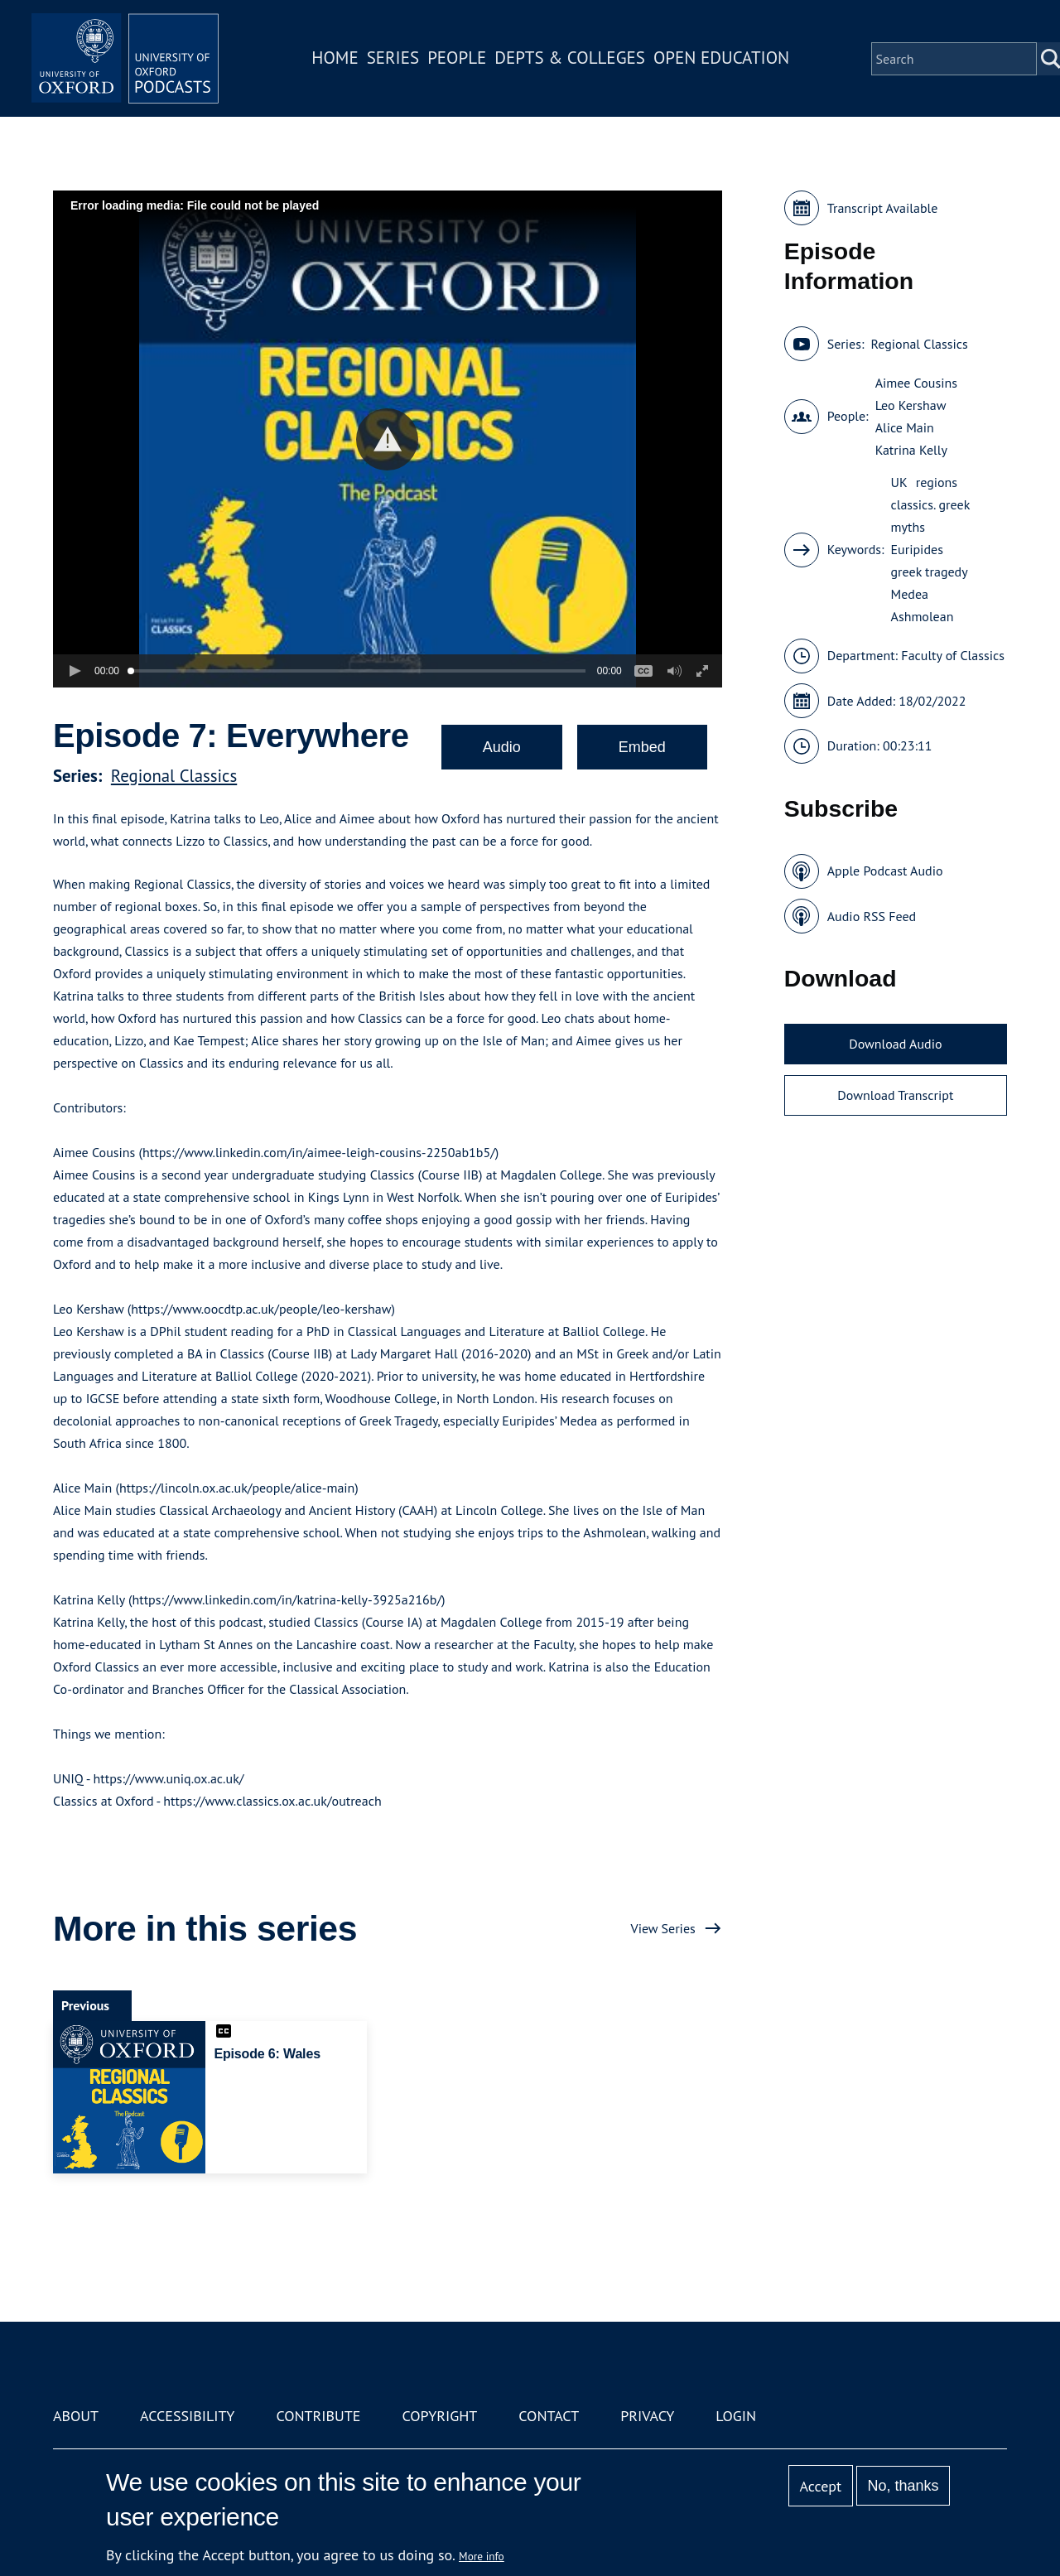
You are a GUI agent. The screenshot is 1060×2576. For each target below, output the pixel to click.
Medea (909, 594)
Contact (548, 2415)
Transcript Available (882, 208)
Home (341, 61)
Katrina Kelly (911, 449)
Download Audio (895, 1043)
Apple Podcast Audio (885, 870)
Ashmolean (922, 616)
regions (936, 482)
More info (481, 2556)
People (462, 61)
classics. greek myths (930, 515)
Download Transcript (895, 1095)
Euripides (917, 549)
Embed (642, 747)
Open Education (727, 61)
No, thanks (902, 2485)
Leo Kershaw (911, 405)
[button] (387, 439)
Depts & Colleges (576, 61)
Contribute (318, 2415)
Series (399, 61)
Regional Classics (174, 776)
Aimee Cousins (916, 382)
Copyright (439, 2415)
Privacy (647, 2415)
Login (736, 2415)
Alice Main (904, 427)
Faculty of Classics (953, 655)
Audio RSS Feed (871, 916)
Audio (502, 747)
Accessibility (187, 2415)
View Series (663, 1928)
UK (899, 482)
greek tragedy (929, 571)
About (76, 2415)
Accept (820, 2486)
